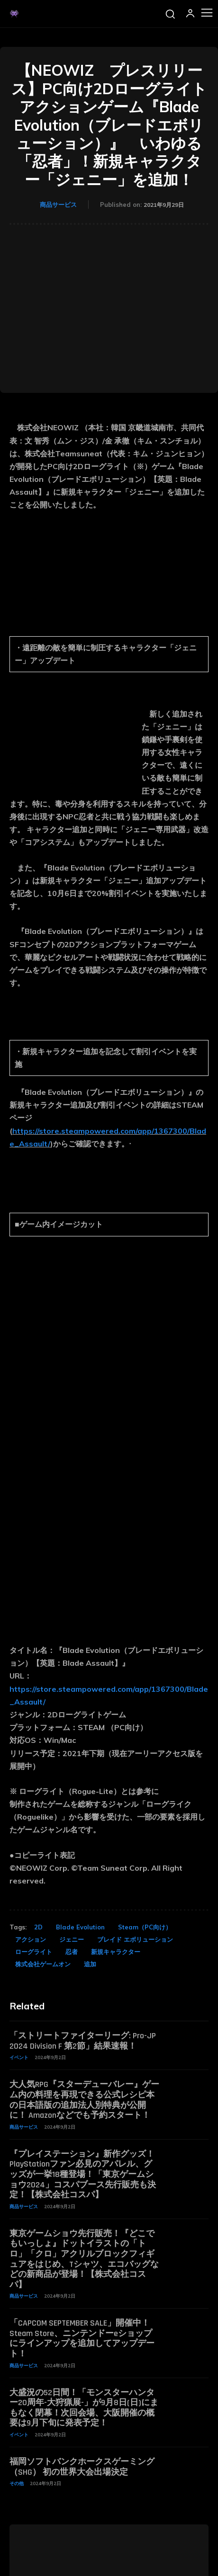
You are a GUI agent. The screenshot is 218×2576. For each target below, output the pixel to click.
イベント (18, 2057)
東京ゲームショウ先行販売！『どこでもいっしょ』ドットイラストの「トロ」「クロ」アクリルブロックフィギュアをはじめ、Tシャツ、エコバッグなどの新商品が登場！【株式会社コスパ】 (84, 2259)
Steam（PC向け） (145, 1927)
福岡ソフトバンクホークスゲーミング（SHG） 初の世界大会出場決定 (81, 2467)
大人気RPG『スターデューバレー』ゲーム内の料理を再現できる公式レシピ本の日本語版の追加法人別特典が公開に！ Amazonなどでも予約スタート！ (84, 2100)
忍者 (71, 1951)
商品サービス (58, 204)
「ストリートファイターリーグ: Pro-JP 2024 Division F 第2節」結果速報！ (82, 2041)
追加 (90, 1964)
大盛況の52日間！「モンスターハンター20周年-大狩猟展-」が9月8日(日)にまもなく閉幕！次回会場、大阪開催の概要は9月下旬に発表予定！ (83, 2408)
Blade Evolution (80, 1927)
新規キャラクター (115, 1951)
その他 (16, 2483)
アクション (30, 1939)
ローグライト (33, 1951)
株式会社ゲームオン (43, 1964)
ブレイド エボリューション (135, 1939)
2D (38, 1927)
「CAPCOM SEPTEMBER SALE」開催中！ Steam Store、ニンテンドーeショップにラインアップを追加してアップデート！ (83, 2338)
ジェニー (71, 1939)
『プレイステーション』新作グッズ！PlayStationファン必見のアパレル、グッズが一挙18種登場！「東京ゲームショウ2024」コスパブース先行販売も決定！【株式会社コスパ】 (82, 2174)
